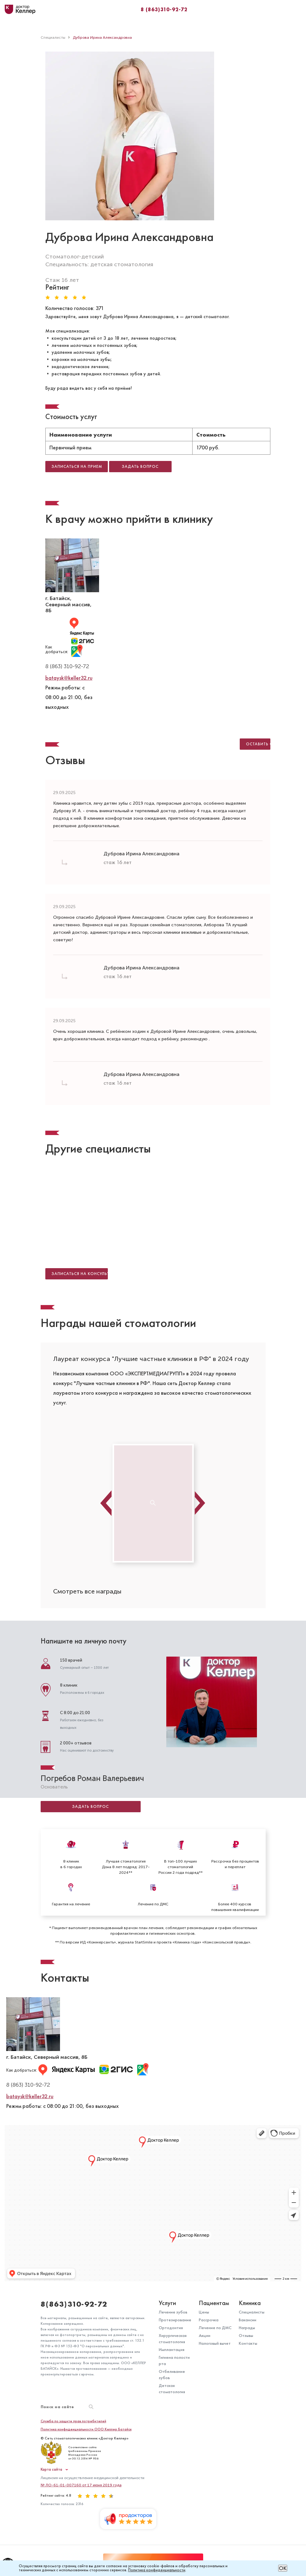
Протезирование (175, 2320)
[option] (153, 1386)
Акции (204, 2335)
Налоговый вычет (215, 2343)
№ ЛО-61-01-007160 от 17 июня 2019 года (81, 2485)
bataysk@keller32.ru (69, 677)
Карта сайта (51, 2469)
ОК (283, 2568)
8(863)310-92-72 (74, 2303)
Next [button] (200, 1502)
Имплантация (171, 2349)
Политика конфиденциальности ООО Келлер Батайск (86, 2429)
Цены (204, 2312)
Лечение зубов (173, 2312)
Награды (247, 2327)
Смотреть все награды (87, 1591)
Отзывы (246, 2335)
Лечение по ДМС (215, 2327)
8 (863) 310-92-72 (67, 666)
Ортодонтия (171, 2327)
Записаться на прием (77, 466)
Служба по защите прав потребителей (73, 2421)
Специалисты (251, 2312)
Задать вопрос (90, 1806)
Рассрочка (208, 2320)
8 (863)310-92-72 (164, 9)
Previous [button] (106, 1502)
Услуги (167, 2303)
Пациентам (214, 2303)
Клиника (250, 2303)
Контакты (248, 2343)
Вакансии (247, 2320)
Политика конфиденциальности (156, 2570)
